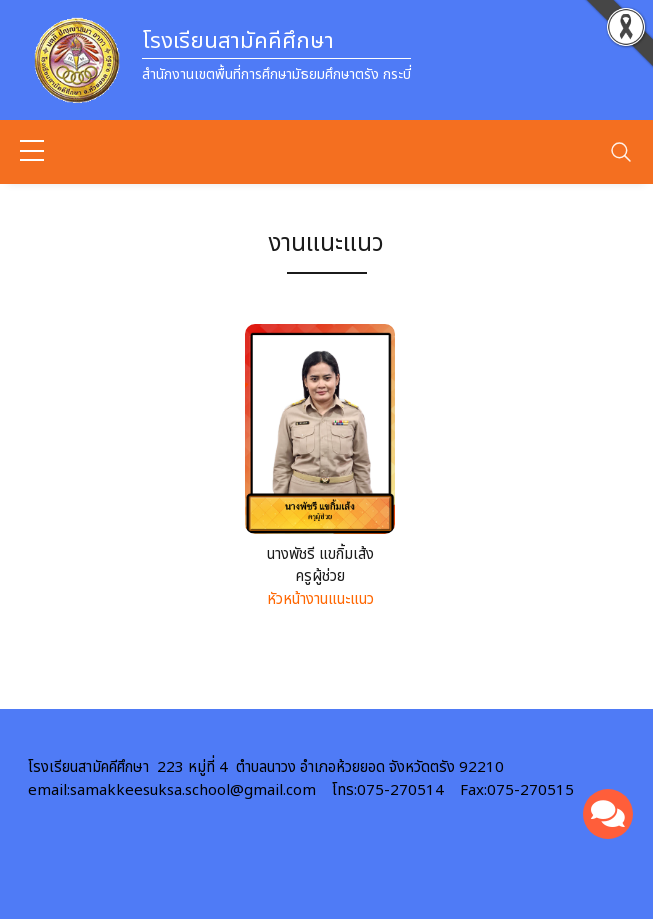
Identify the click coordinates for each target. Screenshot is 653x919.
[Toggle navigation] (621, 152)
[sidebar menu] (32, 152)
